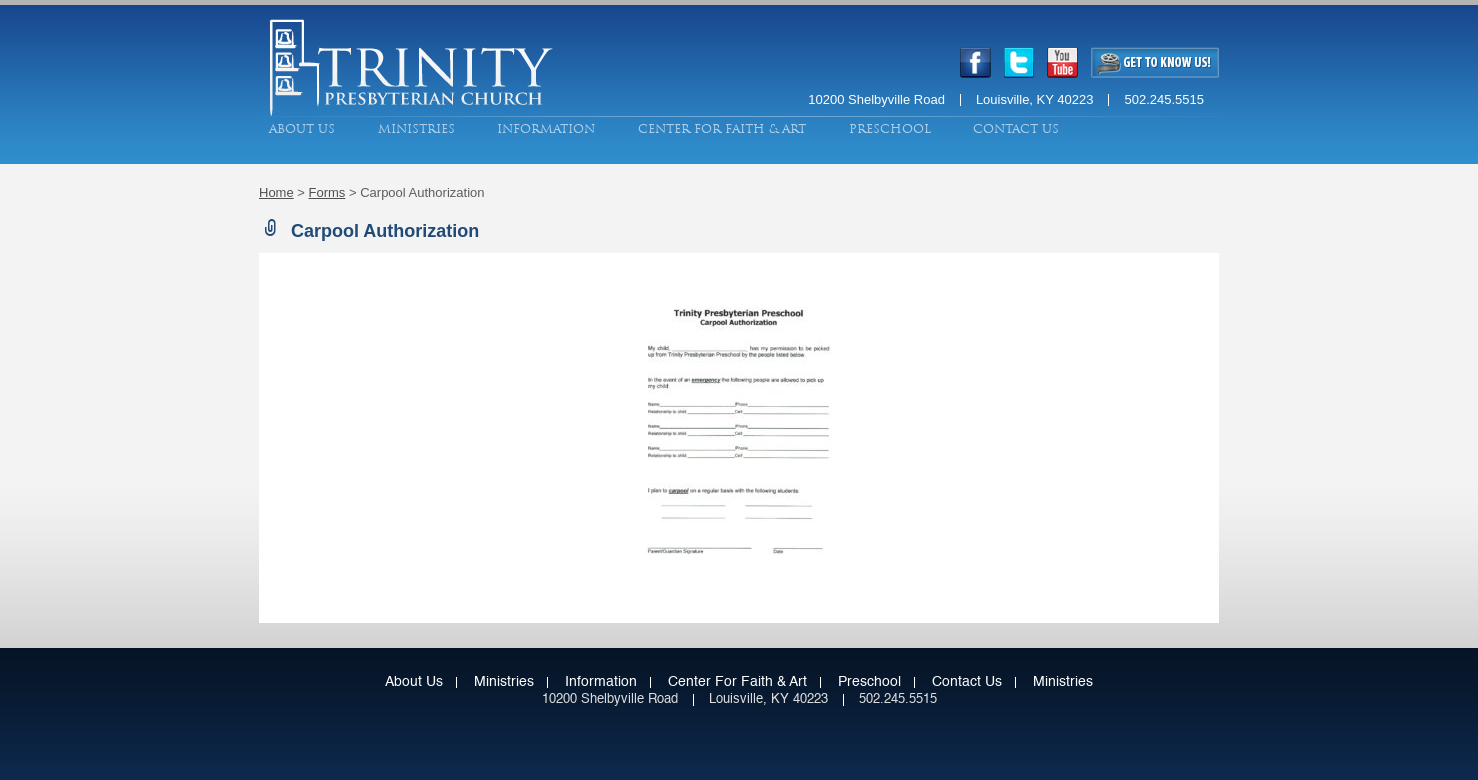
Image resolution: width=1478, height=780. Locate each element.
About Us (302, 129)
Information (546, 129)
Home (276, 192)
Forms (327, 192)
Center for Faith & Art (722, 129)
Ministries (416, 129)
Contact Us (1016, 129)
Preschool (890, 129)
